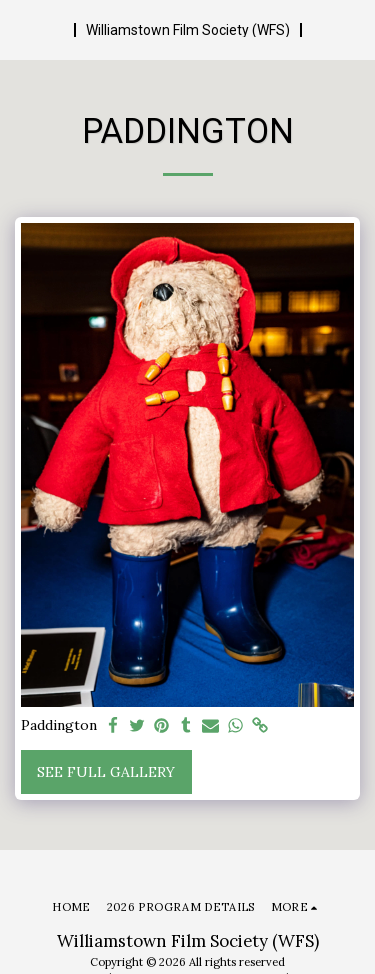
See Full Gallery (106, 772)
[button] (22, 28)
